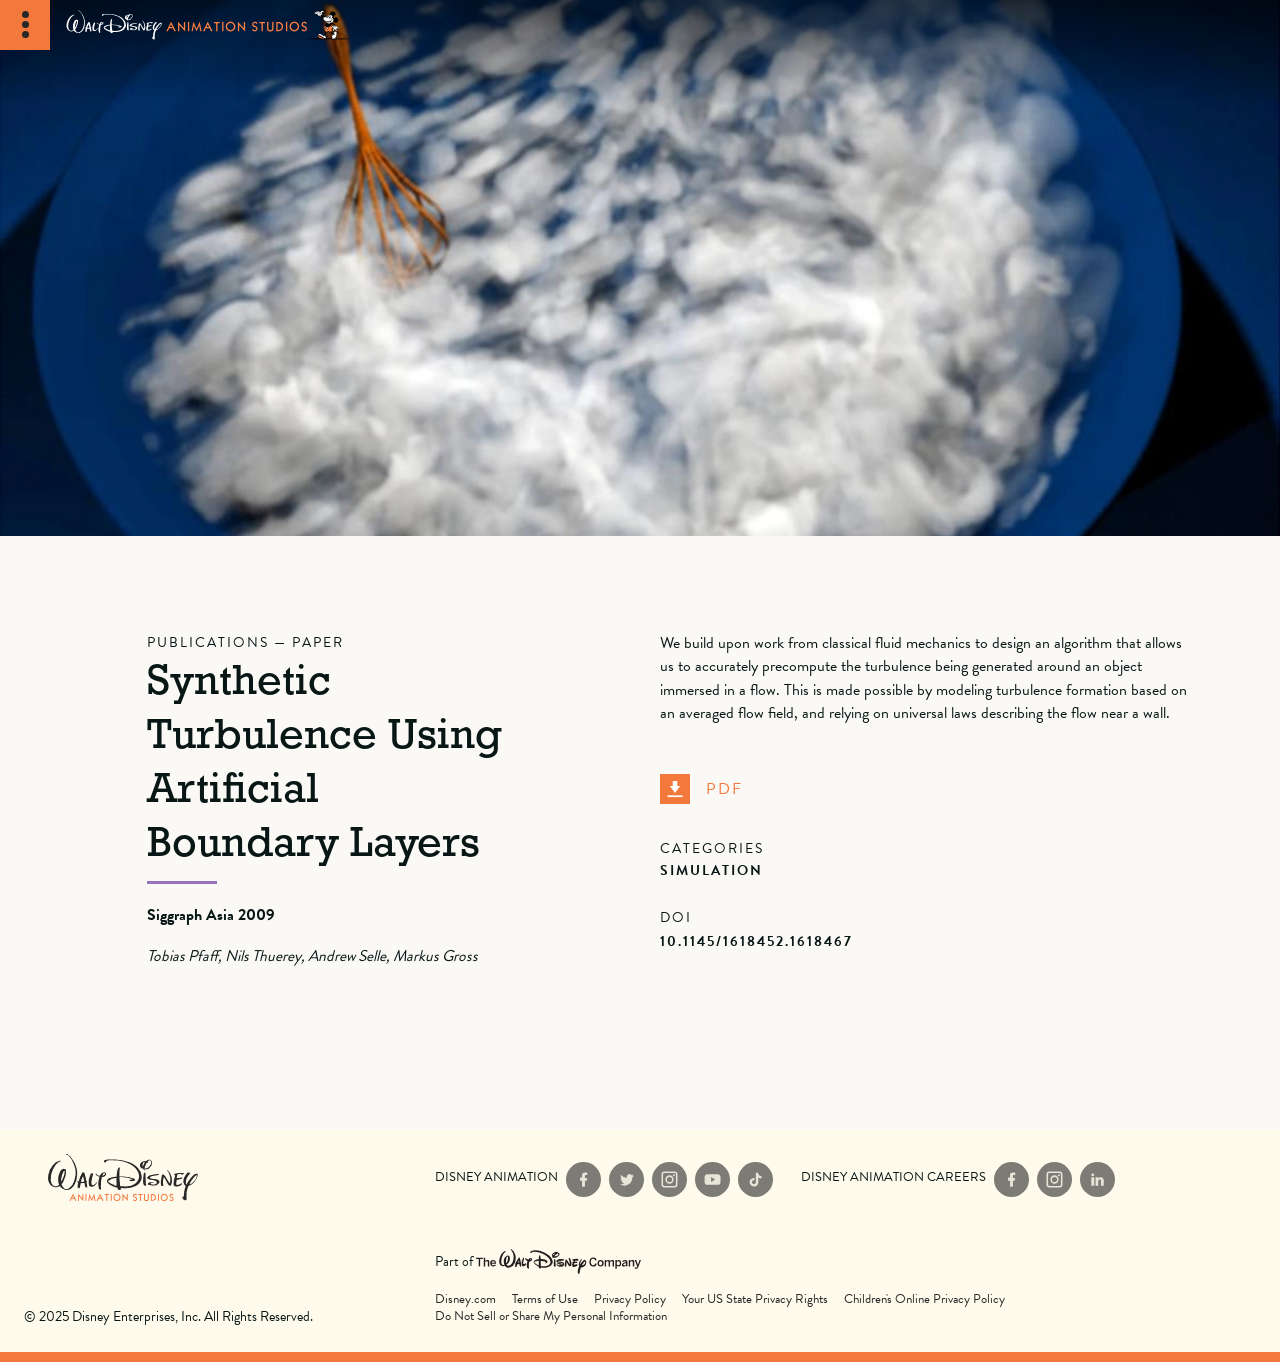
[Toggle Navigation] (25, 25)
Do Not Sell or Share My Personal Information (551, 1316)
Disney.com (465, 1299)
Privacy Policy (630, 1299)
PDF (701, 789)
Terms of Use (545, 1299)
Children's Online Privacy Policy (924, 1299)
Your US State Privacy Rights (755, 1299)
